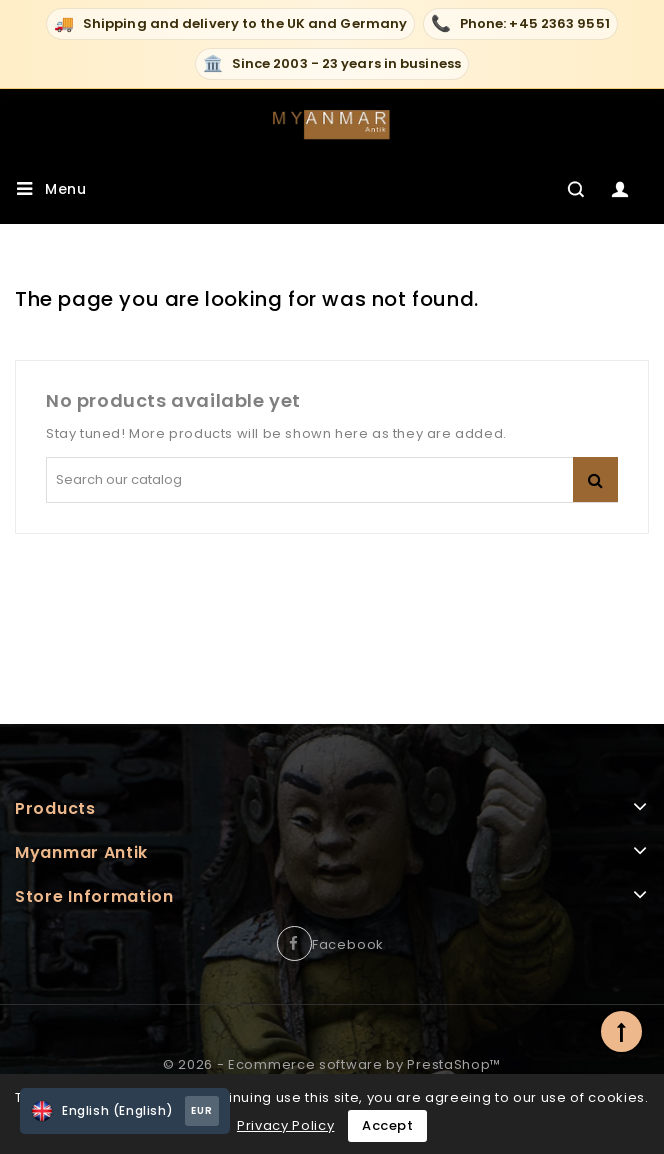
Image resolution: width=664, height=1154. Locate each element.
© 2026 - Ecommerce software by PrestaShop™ (332, 1064)
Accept (387, 1125)
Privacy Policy (285, 1125)
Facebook (348, 944)
